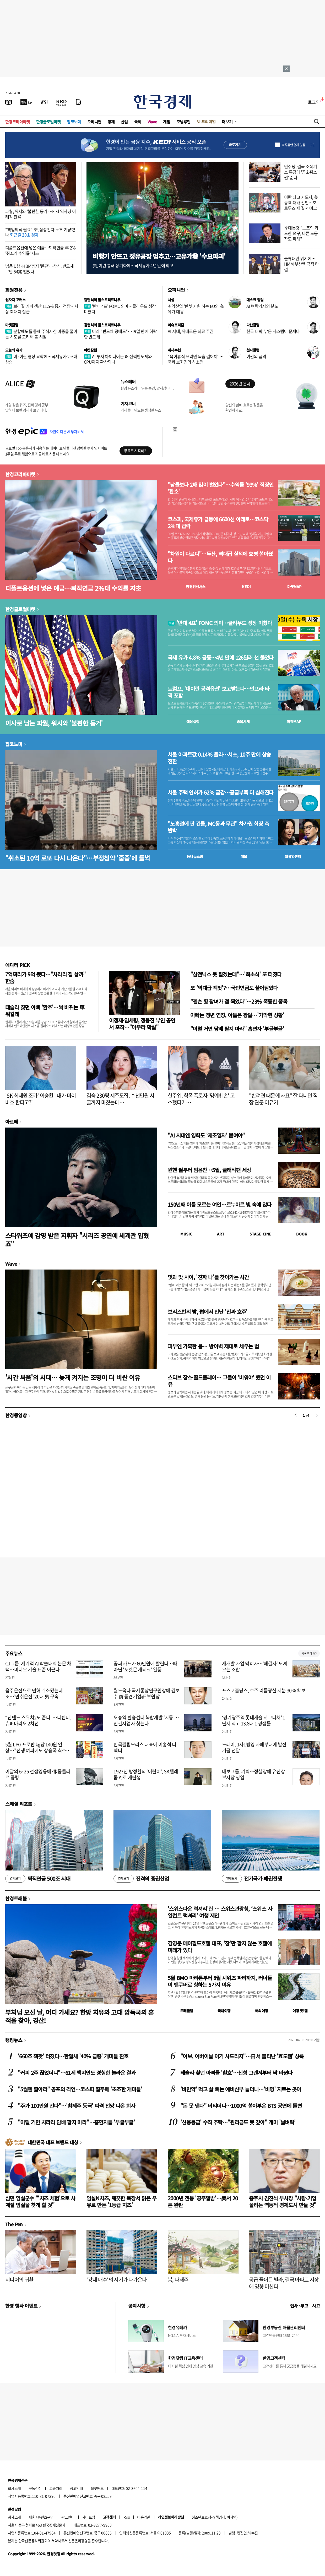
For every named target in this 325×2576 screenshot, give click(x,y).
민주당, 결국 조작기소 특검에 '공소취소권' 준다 (300, 172)
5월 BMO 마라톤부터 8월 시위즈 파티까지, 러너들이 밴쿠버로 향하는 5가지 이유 (220, 1981)
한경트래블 (16, 1898)
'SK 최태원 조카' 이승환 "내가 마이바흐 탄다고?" (40, 1099)
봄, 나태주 (178, 2279)
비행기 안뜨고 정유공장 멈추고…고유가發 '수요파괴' (159, 256)
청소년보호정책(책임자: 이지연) (214, 2517)
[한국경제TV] (26, 102)
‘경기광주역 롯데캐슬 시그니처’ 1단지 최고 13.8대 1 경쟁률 (253, 1720)
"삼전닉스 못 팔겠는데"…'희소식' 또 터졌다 (235, 974)
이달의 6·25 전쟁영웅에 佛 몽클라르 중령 (38, 1774)
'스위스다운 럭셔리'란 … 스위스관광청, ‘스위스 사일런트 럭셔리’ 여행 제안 (220, 1912)
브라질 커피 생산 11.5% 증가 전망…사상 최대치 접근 (41, 309)
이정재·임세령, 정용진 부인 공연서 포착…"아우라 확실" (142, 1023)
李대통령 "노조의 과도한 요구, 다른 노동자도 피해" (301, 233)
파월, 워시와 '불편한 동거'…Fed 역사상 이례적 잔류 (40, 214)
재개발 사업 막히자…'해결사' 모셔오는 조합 (254, 1666)
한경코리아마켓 (17, 121)
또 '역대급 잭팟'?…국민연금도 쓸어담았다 (234, 988)
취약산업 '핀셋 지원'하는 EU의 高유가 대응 (196, 309)
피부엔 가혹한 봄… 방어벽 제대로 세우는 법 (213, 1346)
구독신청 (35, 2488)
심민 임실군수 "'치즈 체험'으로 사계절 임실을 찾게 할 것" (40, 2201)
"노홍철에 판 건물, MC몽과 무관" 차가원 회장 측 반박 (218, 827)
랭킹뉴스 (14, 2040)
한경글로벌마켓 (48, 121)
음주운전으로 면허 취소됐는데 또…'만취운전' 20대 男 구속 (34, 1693)
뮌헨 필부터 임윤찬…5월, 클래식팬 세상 (209, 1170)
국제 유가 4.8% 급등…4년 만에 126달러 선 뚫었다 (221, 657)
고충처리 (55, 2488)
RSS (126, 2517)
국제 (137, 121)
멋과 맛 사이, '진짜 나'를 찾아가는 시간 (208, 1277)
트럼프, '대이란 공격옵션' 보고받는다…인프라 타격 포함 (218, 692)
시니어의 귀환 (19, 2279)
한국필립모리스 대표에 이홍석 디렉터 (144, 1747)
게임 (166, 121)
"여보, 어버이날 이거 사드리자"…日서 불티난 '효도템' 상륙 (242, 2056)
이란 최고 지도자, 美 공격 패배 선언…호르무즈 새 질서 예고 (301, 202)
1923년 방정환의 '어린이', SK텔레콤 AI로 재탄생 (145, 1774)
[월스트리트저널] (44, 102)
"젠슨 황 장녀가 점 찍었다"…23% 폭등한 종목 (238, 1001)
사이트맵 (88, 2517)
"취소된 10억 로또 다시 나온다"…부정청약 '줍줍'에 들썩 (77, 858)
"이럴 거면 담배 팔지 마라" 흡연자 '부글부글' (237, 1028)
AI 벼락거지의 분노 (262, 306)
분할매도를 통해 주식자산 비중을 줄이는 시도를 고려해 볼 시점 (41, 334)
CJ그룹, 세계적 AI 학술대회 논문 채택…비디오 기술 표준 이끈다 (38, 1666)
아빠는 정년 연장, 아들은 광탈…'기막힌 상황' (237, 1015)
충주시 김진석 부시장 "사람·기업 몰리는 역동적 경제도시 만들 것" (282, 2201)
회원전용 (14, 289)
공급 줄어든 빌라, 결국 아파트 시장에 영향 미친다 (284, 2283)
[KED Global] (61, 102)
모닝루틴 (183, 121)
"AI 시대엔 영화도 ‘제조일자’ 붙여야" (206, 1135)
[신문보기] (8, 102)
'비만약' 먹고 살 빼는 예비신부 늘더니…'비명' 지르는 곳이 (240, 2089)
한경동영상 (16, 1415)
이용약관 (143, 2517)
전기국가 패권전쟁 (252, 1879)
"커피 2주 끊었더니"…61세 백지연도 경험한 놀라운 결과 (77, 2072)
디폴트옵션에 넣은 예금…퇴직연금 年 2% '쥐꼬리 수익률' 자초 (40, 250)
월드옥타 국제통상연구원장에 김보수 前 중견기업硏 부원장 (146, 1693)
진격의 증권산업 (141, 1879)
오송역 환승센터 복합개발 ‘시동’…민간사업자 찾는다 (146, 1720)
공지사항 (136, 2305)
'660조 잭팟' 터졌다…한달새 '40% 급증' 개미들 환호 (73, 2056)
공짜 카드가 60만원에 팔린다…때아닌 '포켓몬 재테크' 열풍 (145, 1666)
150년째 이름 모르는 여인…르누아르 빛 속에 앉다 (220, 1204)
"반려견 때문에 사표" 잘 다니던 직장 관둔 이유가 (283, 1099)
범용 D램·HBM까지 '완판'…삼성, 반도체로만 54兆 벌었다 (39, 269)
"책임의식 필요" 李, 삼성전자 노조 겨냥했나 (40, 232)
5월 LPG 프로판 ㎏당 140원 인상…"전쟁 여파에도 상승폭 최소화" (35, 1750)
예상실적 (192, 721)
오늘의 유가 (13, 350)
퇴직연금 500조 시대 (37, 1879)
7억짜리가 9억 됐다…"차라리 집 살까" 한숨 (45, 977)
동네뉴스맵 (195, 856)
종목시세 (243, 721)
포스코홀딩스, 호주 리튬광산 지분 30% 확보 (263, 1690)
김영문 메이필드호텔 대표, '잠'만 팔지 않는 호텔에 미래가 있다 (220, 1946)
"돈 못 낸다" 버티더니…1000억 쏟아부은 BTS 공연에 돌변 (241, 2105)
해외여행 (261, 2010)
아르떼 (11, 1121)
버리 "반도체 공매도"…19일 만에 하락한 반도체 (120, 334)
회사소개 (14, 2488)
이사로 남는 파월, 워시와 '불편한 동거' (54, 723)
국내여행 (224, 2010)
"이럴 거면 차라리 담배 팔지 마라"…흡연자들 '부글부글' (76, 2122)
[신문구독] (78, 102)
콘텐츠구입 (45, 2517)
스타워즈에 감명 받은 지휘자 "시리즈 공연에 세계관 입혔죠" (77, 1239)
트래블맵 (186, 2010)
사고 (316, 2305)
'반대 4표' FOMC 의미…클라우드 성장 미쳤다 (120, 309)
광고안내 (76, 2488)
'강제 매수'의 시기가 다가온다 (116, 2279)
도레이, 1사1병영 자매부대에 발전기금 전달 (254, 1747)
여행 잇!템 (299, 2010)
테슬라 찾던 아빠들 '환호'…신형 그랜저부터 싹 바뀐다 (236, 2072)
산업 (124, 121)
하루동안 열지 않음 (293, 145)
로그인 (314, 102)
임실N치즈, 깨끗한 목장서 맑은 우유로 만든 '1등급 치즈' (121, 2201)
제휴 (32, 2517)
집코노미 (74, 121)
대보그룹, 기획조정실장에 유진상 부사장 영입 (253, 1774)
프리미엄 (208, 121)
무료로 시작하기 (135, 450)
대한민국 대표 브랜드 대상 (53, 2142)
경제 (111, 121)
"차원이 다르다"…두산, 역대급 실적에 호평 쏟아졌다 (220, 557)
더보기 (227, 121)
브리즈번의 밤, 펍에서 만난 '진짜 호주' (207, 1311)
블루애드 (97, 2488)
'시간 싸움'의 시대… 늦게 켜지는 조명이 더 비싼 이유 (72, 1377)
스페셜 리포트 (18, 1803)
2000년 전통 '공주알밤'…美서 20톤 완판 (203, 2201)
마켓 (294, 586)
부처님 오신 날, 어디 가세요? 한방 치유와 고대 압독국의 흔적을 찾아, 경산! (79, 2016)
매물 (244, 856)
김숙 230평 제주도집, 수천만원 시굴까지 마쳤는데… (120, 1099)
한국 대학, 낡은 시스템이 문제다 (273, 331)
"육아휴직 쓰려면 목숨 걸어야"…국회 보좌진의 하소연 (196, 359)
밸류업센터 (293, 856)
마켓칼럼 (11, 324)
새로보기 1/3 (309, 1653)
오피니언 (94, 121)
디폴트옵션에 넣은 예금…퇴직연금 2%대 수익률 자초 (73, 588)
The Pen (14, 2224)
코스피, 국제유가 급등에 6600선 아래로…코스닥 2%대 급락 (218, 522)
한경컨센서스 (195, 586)
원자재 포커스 (15, 299)
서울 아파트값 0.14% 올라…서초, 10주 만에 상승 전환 (219, 758)
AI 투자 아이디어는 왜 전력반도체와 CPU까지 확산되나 (118, 359)
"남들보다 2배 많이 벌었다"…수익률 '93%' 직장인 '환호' (220, 488)
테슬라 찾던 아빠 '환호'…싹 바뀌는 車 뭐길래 (44, 1010)
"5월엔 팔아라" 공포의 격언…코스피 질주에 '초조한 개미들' (80, 2089)
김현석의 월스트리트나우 (102, 299)
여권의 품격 (256, 356)
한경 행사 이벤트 (21, 2305)
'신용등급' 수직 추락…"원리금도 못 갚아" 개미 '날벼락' (237, 2122)
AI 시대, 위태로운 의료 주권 (190, 331)
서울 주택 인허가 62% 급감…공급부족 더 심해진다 (221, 792)
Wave (152, 121)
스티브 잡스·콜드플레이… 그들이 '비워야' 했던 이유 (219, 1381)
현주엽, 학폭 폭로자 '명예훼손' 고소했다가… (201, 1099)
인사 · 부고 (299, 2305)
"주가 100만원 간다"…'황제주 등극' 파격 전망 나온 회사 (76, 2105)
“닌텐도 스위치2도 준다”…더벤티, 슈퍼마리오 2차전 (38, 1720)
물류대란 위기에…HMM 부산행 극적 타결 (301, 263)
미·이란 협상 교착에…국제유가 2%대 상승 (41, 359)
